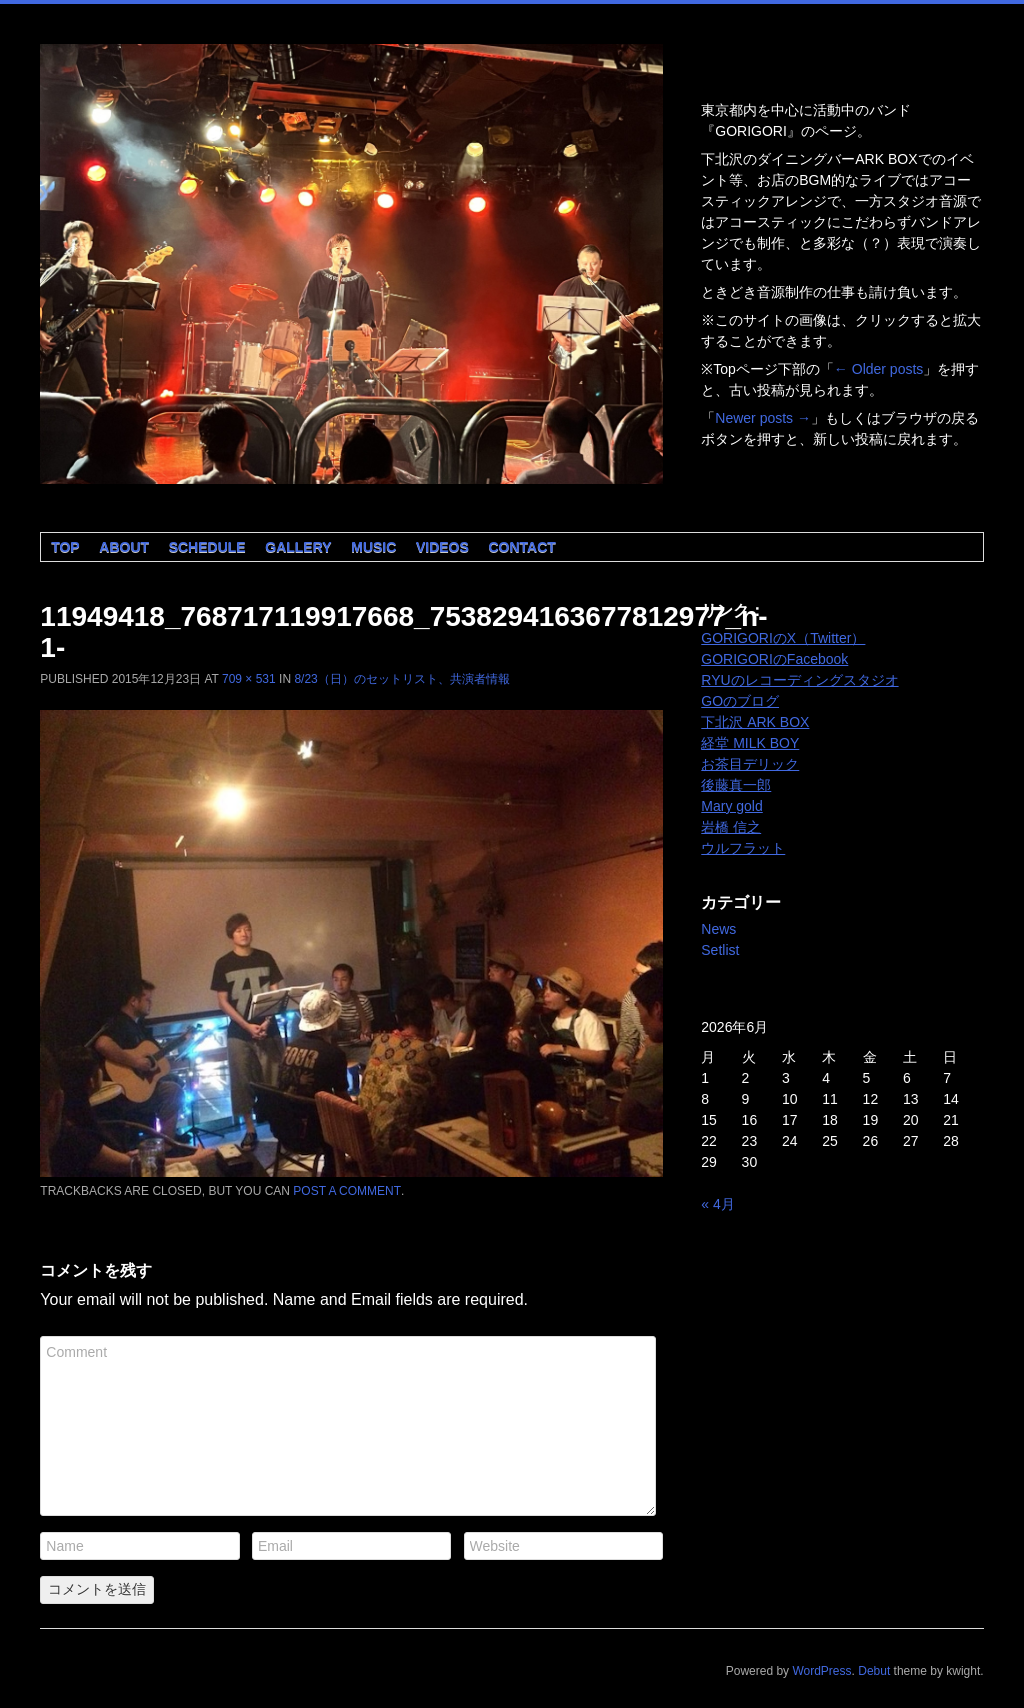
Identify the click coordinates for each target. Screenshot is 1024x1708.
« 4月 (717, 1204)
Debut (874, 1671)
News (718, 929)
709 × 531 (249, 679)
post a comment (347, 1191)
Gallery (298, 547)
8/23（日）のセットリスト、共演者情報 (401, 679)
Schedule (207, 547)
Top (65, 547)
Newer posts (763, 418)
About (124, 547)
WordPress (821, 1671)
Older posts (878, 369)
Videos (442, 547)
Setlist (720, 950)
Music (373, 547)
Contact (521, 547)
